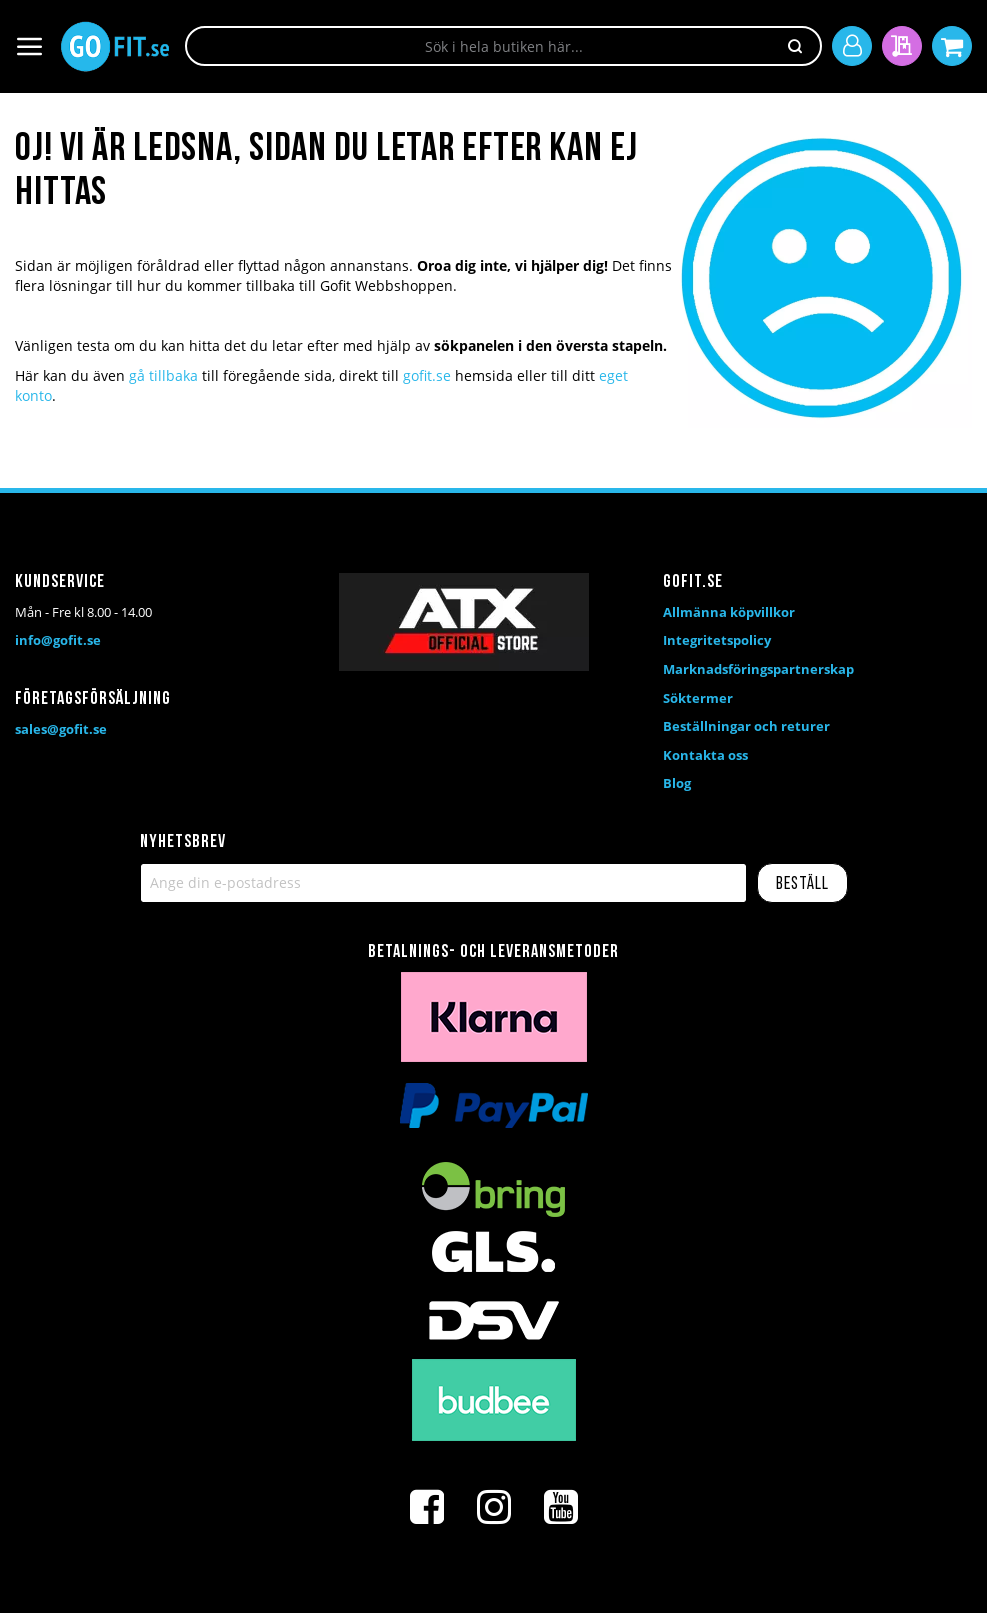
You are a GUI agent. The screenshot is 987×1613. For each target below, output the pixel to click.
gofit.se (427, 375)
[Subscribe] (802, 883)
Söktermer (698, 698)
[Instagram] (494, 1507)
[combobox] (503, 46)
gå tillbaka (163, 375)
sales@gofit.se (61, 729)
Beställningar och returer (746, 726)
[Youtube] (561, 1507)
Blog (677, 783)
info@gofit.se (58, 640)
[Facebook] (427, 1507)
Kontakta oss (705, 755)
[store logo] (115, 46)
